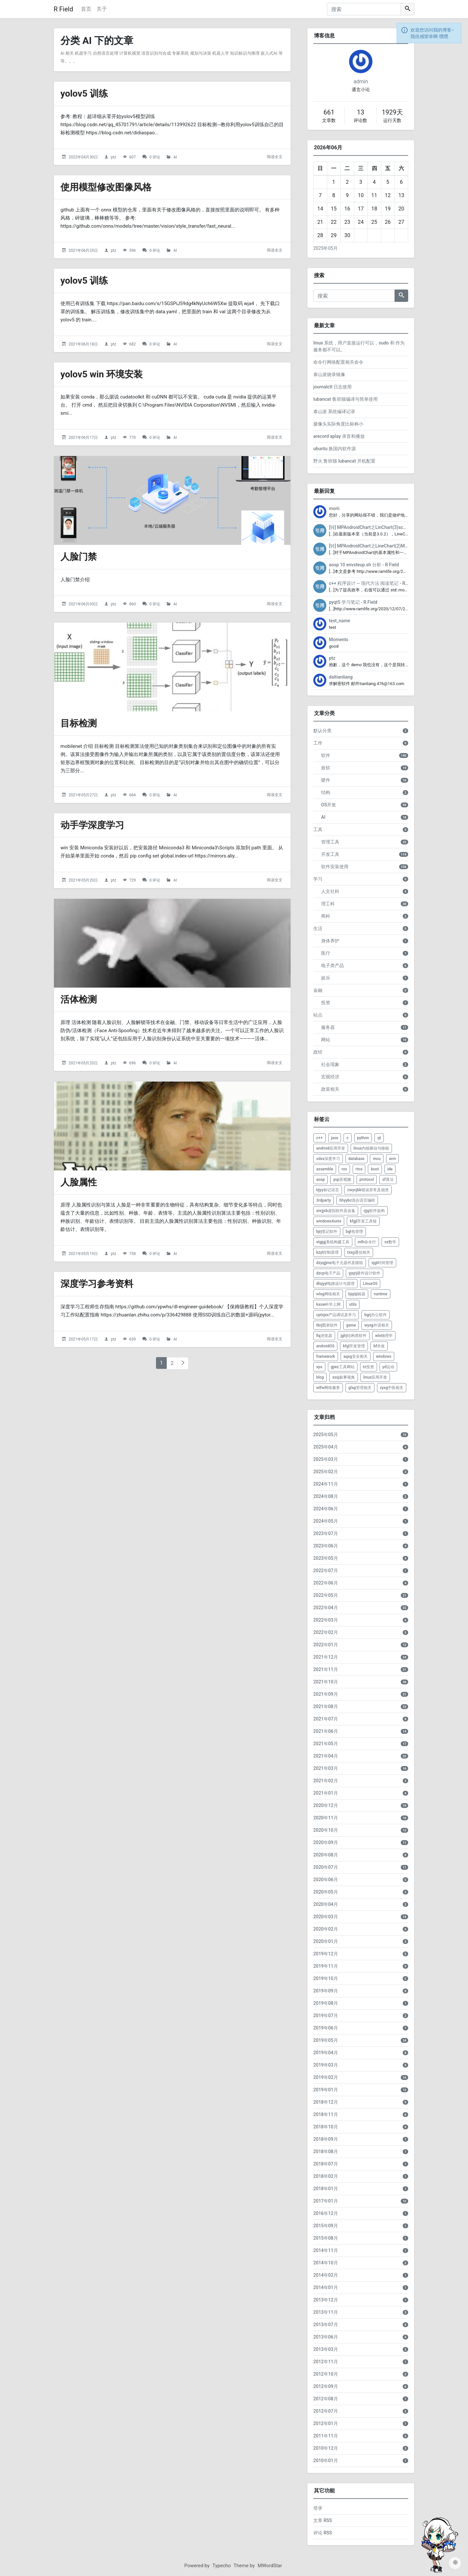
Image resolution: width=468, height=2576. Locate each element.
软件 (325, 755)
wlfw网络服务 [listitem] (328, 1387)
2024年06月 (325, 1508)
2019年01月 (325, 2089)
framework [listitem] (325, 1356)
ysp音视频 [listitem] (342, 1179)
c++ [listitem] (319, 1138)
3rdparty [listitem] (323, 1200)
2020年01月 (325, 1941)
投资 (325, 1002)
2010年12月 (325, 2448)
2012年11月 (325, 2361)
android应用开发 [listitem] (330, 1148)
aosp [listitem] (320, 1179)
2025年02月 (325, 1471)
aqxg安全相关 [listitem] (356, 1356)
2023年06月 (325, 1545)
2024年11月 (325, 1484)
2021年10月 (325, 1681)
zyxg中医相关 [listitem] (392, 1387)
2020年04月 (325, 1904)
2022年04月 (325, 1607)
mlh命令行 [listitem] (367, 1242)
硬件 (325, 780)
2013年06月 (325, 2337)
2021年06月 (325, 1731)
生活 (317, 928)
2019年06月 (325, 2027)
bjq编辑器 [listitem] (357, 1294)
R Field (63, 9)
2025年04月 (325, 1447)
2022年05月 (325, 1595)
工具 (317, 829)
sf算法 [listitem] (387, 1179)
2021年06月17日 (83, 437)
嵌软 (325, 767)
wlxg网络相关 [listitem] (328, 1294)
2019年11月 (325, 1966)
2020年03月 (325, 1916)
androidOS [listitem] (325, 1346)
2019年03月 (325, 2065)
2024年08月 (325, 1496)
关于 (102, 9)
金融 (317, 990)
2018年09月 (325, 2139)
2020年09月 (325, 1842)
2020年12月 (325, 1805)
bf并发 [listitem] (379, 1346)
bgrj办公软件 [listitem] (375, 1315)
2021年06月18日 (83, 344)
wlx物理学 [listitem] (384, 1335)
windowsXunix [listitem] (328, 1221)
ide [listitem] (390, 1169)
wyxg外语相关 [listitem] (376, 1325)
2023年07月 (325, 1533)
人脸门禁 (78, 556)
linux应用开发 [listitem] (375, 1377)
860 (132, 604)
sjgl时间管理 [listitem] (382, 1263)
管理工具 (330, 841)
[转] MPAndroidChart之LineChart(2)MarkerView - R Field (386, 545)
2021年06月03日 (83, 604)
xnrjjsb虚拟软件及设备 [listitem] (335, 1210)
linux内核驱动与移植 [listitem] (371, 1148)
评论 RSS (322, 2532)
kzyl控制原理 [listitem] (327, 1252)
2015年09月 (325, 2225)
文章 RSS (322, 2520)
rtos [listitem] (359, 1169)
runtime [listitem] (380, 1294)
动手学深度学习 (92, 825)
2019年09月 (325, 1990)
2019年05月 (325, 2040)
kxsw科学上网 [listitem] (328, 1304)
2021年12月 (325, 1657)
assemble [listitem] (324, 1169)
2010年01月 (325, 2460)
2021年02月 (325, 1780)
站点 (317, 1015)
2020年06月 (325, 1879)
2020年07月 (325, 1867)
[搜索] (364, 9)
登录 (317, 2508)
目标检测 (78, 723)
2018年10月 (325, 2126)
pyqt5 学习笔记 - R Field (353, 602)
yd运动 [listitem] (389, 1367)
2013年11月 (325, 2312)
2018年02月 (325, 2176)
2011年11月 (325, 2435)
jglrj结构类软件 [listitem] (354, 1335)
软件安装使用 (334, 866)
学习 (317, 879)
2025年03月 (325, 1459)
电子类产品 (332, 965)
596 (132, 250)
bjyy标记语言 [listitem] (327, 1190)
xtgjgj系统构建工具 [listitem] (332, 1242)
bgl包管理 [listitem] (354, 1231)
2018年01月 (325, 2188)
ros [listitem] (344, 1169)
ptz (113, 157)
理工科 (328, 903)
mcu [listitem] (376, 1158)
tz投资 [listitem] (368, 1367)
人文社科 (330, 891)
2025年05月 (325, 248)
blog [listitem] (320, 1377)
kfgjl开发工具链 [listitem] (363, 1221)
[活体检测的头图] (172, 943)
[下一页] (182, 1363)
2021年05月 (325, 1743)
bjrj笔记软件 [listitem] (326, 1231)
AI (175, 157)
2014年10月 (325, 2262)
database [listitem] (356, 1158)
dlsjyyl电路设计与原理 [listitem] (335, 1283)
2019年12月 (325, 1953)
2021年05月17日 (83, 1339)
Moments (338, 639)
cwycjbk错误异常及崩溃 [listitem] (367, 1190)
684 (132, 795)
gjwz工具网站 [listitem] (343, 1367)
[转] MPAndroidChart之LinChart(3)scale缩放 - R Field (382, 527)
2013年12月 (325, 2299)
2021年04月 (325, 1756)
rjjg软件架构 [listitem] (374, 1210)
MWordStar (270, 2566)
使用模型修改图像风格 (105, 187)
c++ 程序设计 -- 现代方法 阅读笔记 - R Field (372, 583)
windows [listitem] (383, 1356)
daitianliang (341, 677)
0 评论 (155, 157)
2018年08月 (325, 2151)
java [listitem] (334, 1138)
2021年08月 (325, 1706)
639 (132, 1339)
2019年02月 (325, 2077)
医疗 (325, 953)
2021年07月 (325, 1718)
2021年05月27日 (83, 795)
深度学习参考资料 (96, 1283)
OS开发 (328, 804)
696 (132, 1063)
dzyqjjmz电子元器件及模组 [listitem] (339, 1263)
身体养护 (330, 940)
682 (132, 344)
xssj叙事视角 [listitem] (343, 1377)
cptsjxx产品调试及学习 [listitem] (336, 1315)
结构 (325, 792)
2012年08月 (325, 2398)
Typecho (222, 2566)
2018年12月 (325, 2102)
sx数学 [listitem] (390, 1242)
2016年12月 (325, 2213)
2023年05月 (325, 1558)
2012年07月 (325, 2411)
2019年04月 (325, 2052)
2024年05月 (325, 1521)
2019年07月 (325, 2015)
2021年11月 (325, 1669)
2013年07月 (325, 2324)
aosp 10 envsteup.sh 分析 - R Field (364, 564)
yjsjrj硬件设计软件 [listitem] (364, 1273)
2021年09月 (325, 1694)
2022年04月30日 (83, 157)
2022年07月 (325, 1570)
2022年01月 (325, 1644)
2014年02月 (325, 2275)
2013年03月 (325, 2349)
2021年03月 (325, 1768)
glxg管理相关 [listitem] (359, 1387)
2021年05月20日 (83, 880)
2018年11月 (325, 2114)
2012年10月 (325, 2374)
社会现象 (330, 1064)
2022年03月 (325, 1620)
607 (132, 157)
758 (132, 1253)
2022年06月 (325, 1582)
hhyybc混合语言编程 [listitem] (357, 1200)
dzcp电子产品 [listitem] (328, 1273)
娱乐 (325, 977)
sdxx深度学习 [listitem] (328, 1158)
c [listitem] (347, 1138)
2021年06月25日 (83, 250)
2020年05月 (325, 1892)
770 (132, 437)
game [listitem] (351, 1325)
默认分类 (322, 730)
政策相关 (330, 1089)
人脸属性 (78, 1182)
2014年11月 (325, 2250)
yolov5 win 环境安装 (101, 374)
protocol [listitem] (366, 1179)
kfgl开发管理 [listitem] (354, 1346)
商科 (325, 916)
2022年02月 (325, 1632)
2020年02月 (325, 1929)
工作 (317, 743)
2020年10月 (325, 1830)
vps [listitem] (319, 1367)
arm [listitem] (392, 1158)
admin (361, 81)
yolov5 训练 (84, 93)
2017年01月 (325, 2201)
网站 (325, 1039)
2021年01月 (325, 1793)
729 (132, 880)
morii (334, 508)
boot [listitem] (375, 1169)
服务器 (328, 1027)
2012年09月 (325, 2386)
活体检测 (78, 999)
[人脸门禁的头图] (172, 500)
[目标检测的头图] (172, 667)
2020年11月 (325, 1817)
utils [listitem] (353, 1304)
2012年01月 (325, 2423)
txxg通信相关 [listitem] (358, 1252)
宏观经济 (330, 1076)
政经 (317, 1052)
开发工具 (330, 854)
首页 (86, 9)
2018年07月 (325, 2163)
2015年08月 (325, 2238)
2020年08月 (325, 1854)
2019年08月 (325, 2003)
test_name (339, 620)
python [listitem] (363, 1138)
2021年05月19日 (83, 1253)
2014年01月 (325, 2287)
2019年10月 (325, 1978)
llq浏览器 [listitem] (324, 1335)
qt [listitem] (379, 1138)
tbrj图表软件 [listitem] (327, 1325)
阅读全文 (274, 157)
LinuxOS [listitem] (370, 1283)
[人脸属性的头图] (172, 1126)
